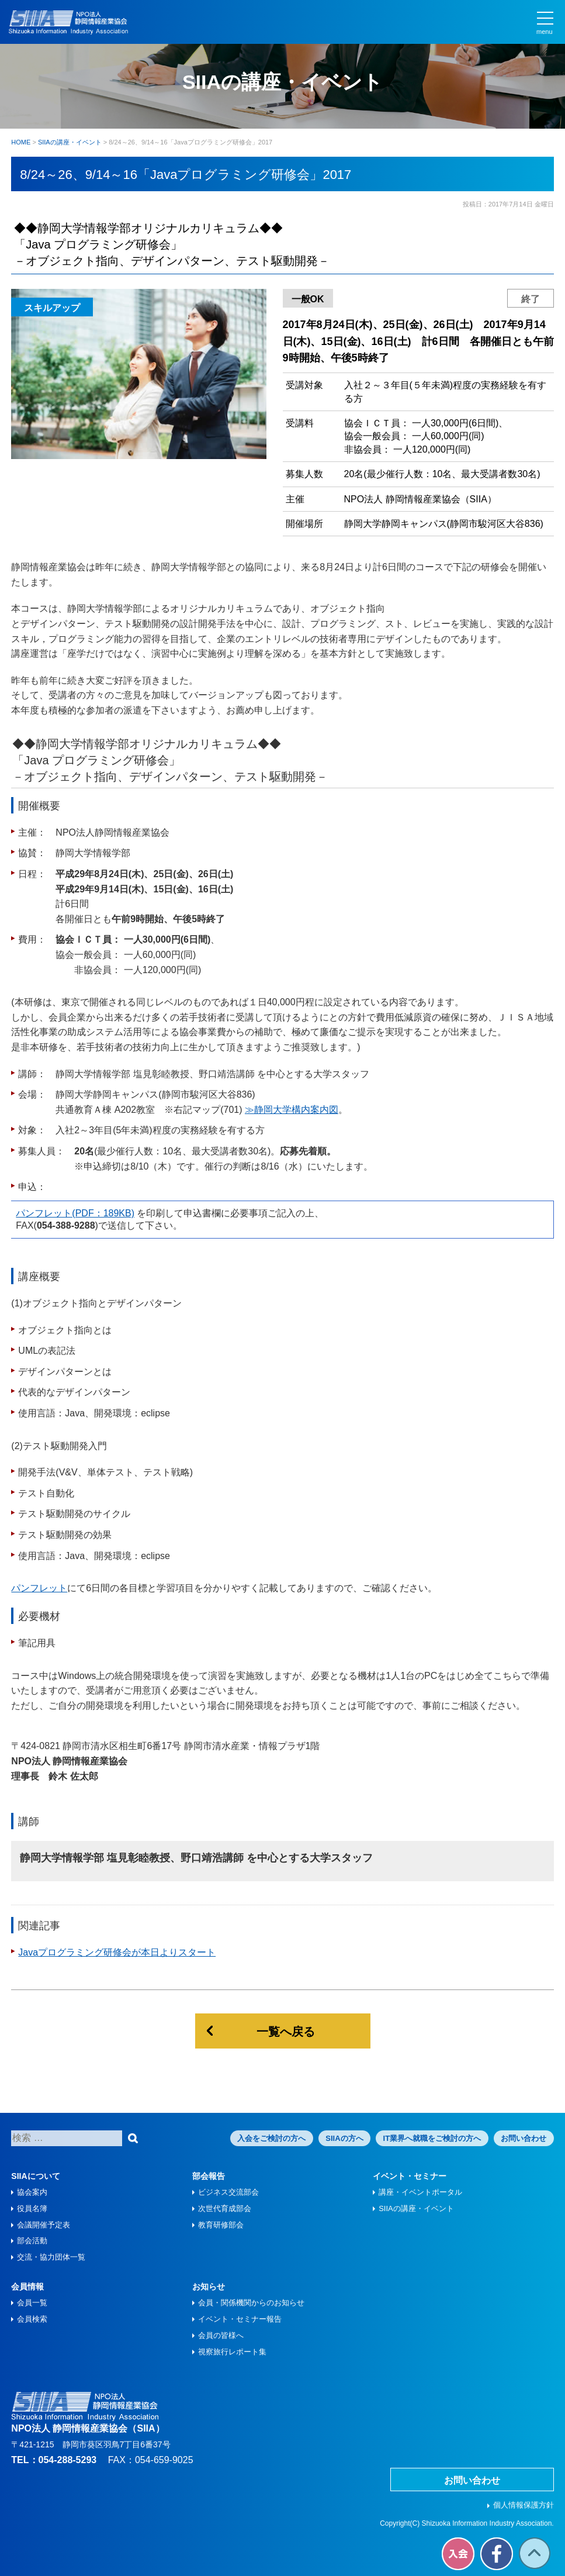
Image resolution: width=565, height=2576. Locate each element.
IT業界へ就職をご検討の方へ (432, 2138)
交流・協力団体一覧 (51, 2257)
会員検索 (32, 2319)
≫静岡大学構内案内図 (291, 1110)
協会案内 (32, 2192)
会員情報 (27, 2286)
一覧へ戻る (285, 2031)
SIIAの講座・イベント (416, 2208)
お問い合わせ (523, 2138)
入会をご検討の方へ (271, 2138)
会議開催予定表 (43, 2224)
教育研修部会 (221, 2224)
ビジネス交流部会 (228, 2192)
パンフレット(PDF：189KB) (75, 1213)
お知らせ (208, 2286)
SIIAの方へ (344, 2138)
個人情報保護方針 (523, 2505)
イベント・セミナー (409, 2176)
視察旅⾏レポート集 (232, 2351)
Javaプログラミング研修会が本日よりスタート (117, 1952)
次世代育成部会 (224, 2208)
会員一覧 (32, 2302)
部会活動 (32, 2240)
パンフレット (39, 1588)
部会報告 (208, 2176)
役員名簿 (32, 2208)
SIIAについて (35, 2176)
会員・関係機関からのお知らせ (251, 2302)
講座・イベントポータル (420, 2192)
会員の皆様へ (221, 2335)
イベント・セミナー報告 (240, 2319)
